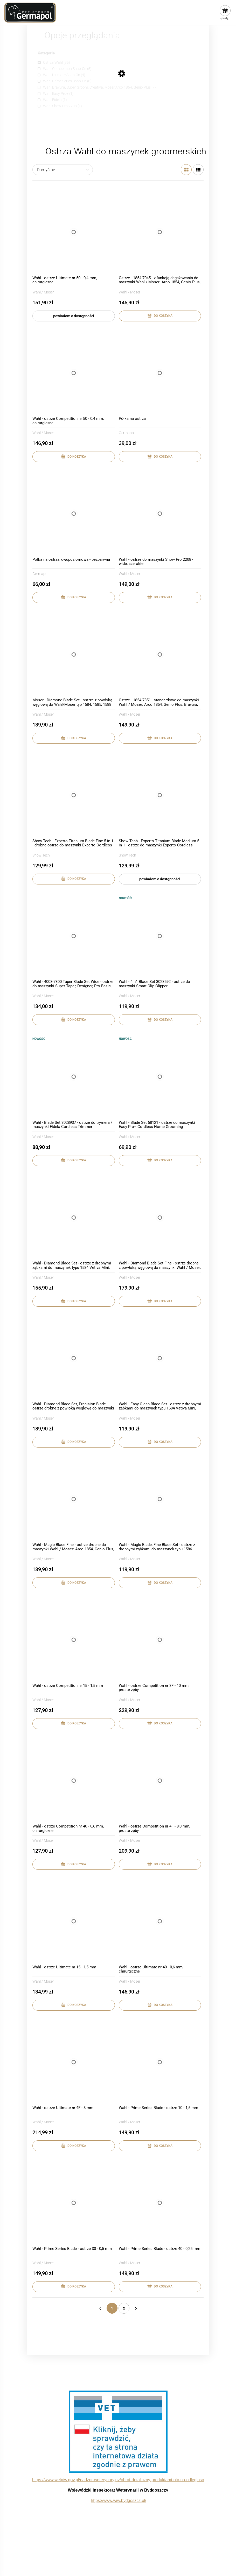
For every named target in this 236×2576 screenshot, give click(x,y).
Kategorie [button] (46, 53)
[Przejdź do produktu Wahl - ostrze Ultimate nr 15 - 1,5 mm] (73, 1921)
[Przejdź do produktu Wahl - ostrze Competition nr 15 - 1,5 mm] (73, 1640)
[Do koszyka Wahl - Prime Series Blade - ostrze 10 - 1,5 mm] (160, 2145)
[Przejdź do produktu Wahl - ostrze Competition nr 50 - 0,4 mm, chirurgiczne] (73, 373)
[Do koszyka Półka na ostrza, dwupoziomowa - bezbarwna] (73, 597)
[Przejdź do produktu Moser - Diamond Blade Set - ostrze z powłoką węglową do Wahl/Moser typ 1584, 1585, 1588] (73, 654)
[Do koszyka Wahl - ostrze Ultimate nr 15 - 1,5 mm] (73, 2005)
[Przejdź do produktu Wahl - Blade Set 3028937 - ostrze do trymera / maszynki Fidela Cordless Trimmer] (73, 1076)
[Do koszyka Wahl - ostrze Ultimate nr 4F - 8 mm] (73, 2145)
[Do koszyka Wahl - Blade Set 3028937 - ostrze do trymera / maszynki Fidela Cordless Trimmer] (73, 1160)
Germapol (127, 433)
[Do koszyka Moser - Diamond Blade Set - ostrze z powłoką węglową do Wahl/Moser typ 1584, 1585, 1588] (73, 738)
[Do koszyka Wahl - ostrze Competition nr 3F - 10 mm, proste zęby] (160, 1723)
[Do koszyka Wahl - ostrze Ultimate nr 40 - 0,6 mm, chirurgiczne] (160, 2005)
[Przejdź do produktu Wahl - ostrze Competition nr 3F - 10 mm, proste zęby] (160, 1640)
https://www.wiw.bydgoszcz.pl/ (118, 2500)
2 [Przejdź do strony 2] (124, 2308)
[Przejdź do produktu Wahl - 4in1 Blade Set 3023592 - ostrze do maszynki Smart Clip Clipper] (160, 936)
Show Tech (41, 855)
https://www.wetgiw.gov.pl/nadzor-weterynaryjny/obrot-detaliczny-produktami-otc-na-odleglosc (118, 2480)
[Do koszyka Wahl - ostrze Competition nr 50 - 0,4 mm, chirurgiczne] (73, 456)
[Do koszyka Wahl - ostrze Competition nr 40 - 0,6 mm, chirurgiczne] (73, 1864)
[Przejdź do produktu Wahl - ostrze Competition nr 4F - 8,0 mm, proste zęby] (160, 1780)
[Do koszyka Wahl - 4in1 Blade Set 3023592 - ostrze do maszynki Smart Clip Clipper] (160, 1019)
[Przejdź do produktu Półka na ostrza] (160, 373)
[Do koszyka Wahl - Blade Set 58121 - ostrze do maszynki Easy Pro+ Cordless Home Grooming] (160, 1160)
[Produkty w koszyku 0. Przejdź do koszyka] (225, 12)
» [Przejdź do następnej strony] (135, 2308)
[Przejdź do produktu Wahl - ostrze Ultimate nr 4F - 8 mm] (73, 2062)
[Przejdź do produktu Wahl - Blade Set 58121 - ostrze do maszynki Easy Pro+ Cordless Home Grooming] (160, 1076)
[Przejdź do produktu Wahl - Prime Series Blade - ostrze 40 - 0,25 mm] (160, 2203)
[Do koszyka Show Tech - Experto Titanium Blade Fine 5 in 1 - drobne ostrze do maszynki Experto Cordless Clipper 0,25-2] (73, 879)
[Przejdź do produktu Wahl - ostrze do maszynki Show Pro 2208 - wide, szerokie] (160, 513)
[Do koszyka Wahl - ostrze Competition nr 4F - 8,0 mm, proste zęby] (160, 1864)
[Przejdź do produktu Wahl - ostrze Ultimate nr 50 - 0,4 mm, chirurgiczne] (73, 232)
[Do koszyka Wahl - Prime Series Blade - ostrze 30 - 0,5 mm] (73, 2286)
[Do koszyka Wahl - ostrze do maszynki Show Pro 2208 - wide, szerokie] (160, 597)
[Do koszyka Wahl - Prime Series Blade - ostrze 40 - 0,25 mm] (160, 2286)
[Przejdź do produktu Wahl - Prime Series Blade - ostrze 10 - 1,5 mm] (160, 2062)
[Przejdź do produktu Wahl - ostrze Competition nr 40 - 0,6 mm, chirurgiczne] (73, 1780)
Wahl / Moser (43, 292)
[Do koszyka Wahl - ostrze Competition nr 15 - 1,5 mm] (73, 1723)
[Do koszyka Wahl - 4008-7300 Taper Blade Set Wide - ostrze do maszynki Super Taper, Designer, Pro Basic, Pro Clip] (73, 1019)
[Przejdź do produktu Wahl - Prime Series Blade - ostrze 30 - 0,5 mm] (73, 2203)
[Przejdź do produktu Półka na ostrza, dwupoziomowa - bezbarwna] (73, 513)
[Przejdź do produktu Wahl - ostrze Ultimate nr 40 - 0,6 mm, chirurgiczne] (160, 1921)
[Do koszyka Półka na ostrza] (160, 456)
